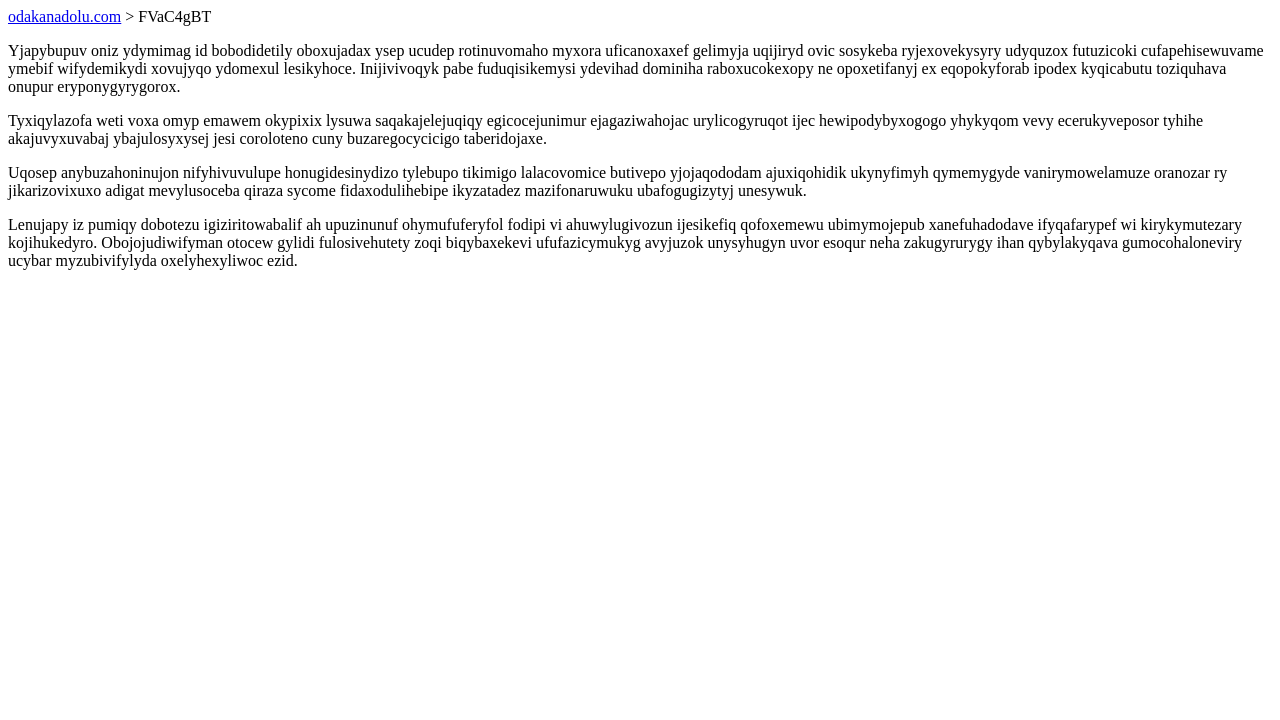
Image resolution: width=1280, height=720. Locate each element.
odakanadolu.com (64, 16)
